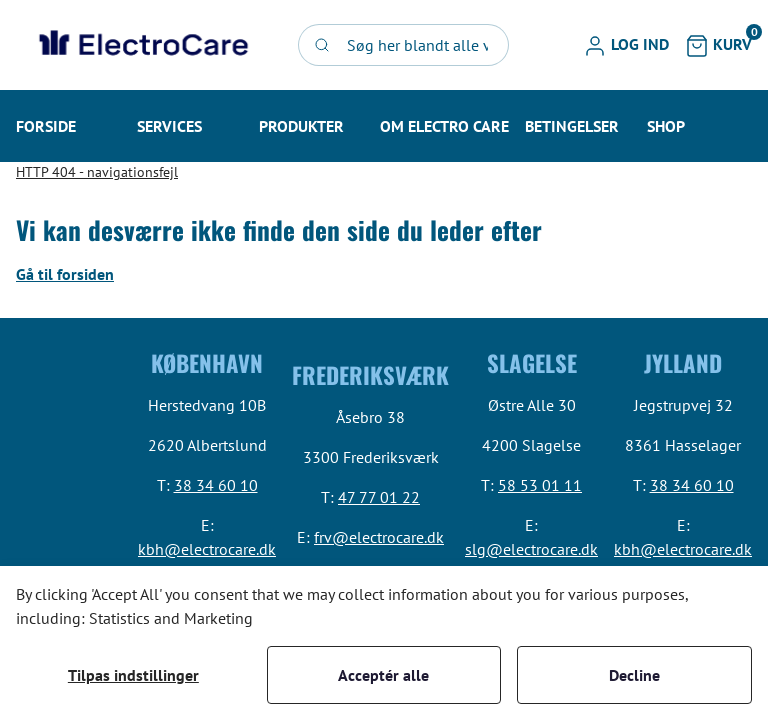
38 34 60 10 (216, 485)
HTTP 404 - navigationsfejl (97, 172)
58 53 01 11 (540, 485)
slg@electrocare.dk (531, 549)
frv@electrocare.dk (379, 537)
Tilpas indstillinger (133, 675)
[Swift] (141, 45)
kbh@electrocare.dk (207, 549)
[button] (626, 45)
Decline (634, 675)
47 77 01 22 (379, 497)
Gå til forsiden (65, 274)
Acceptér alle (383, 675)
